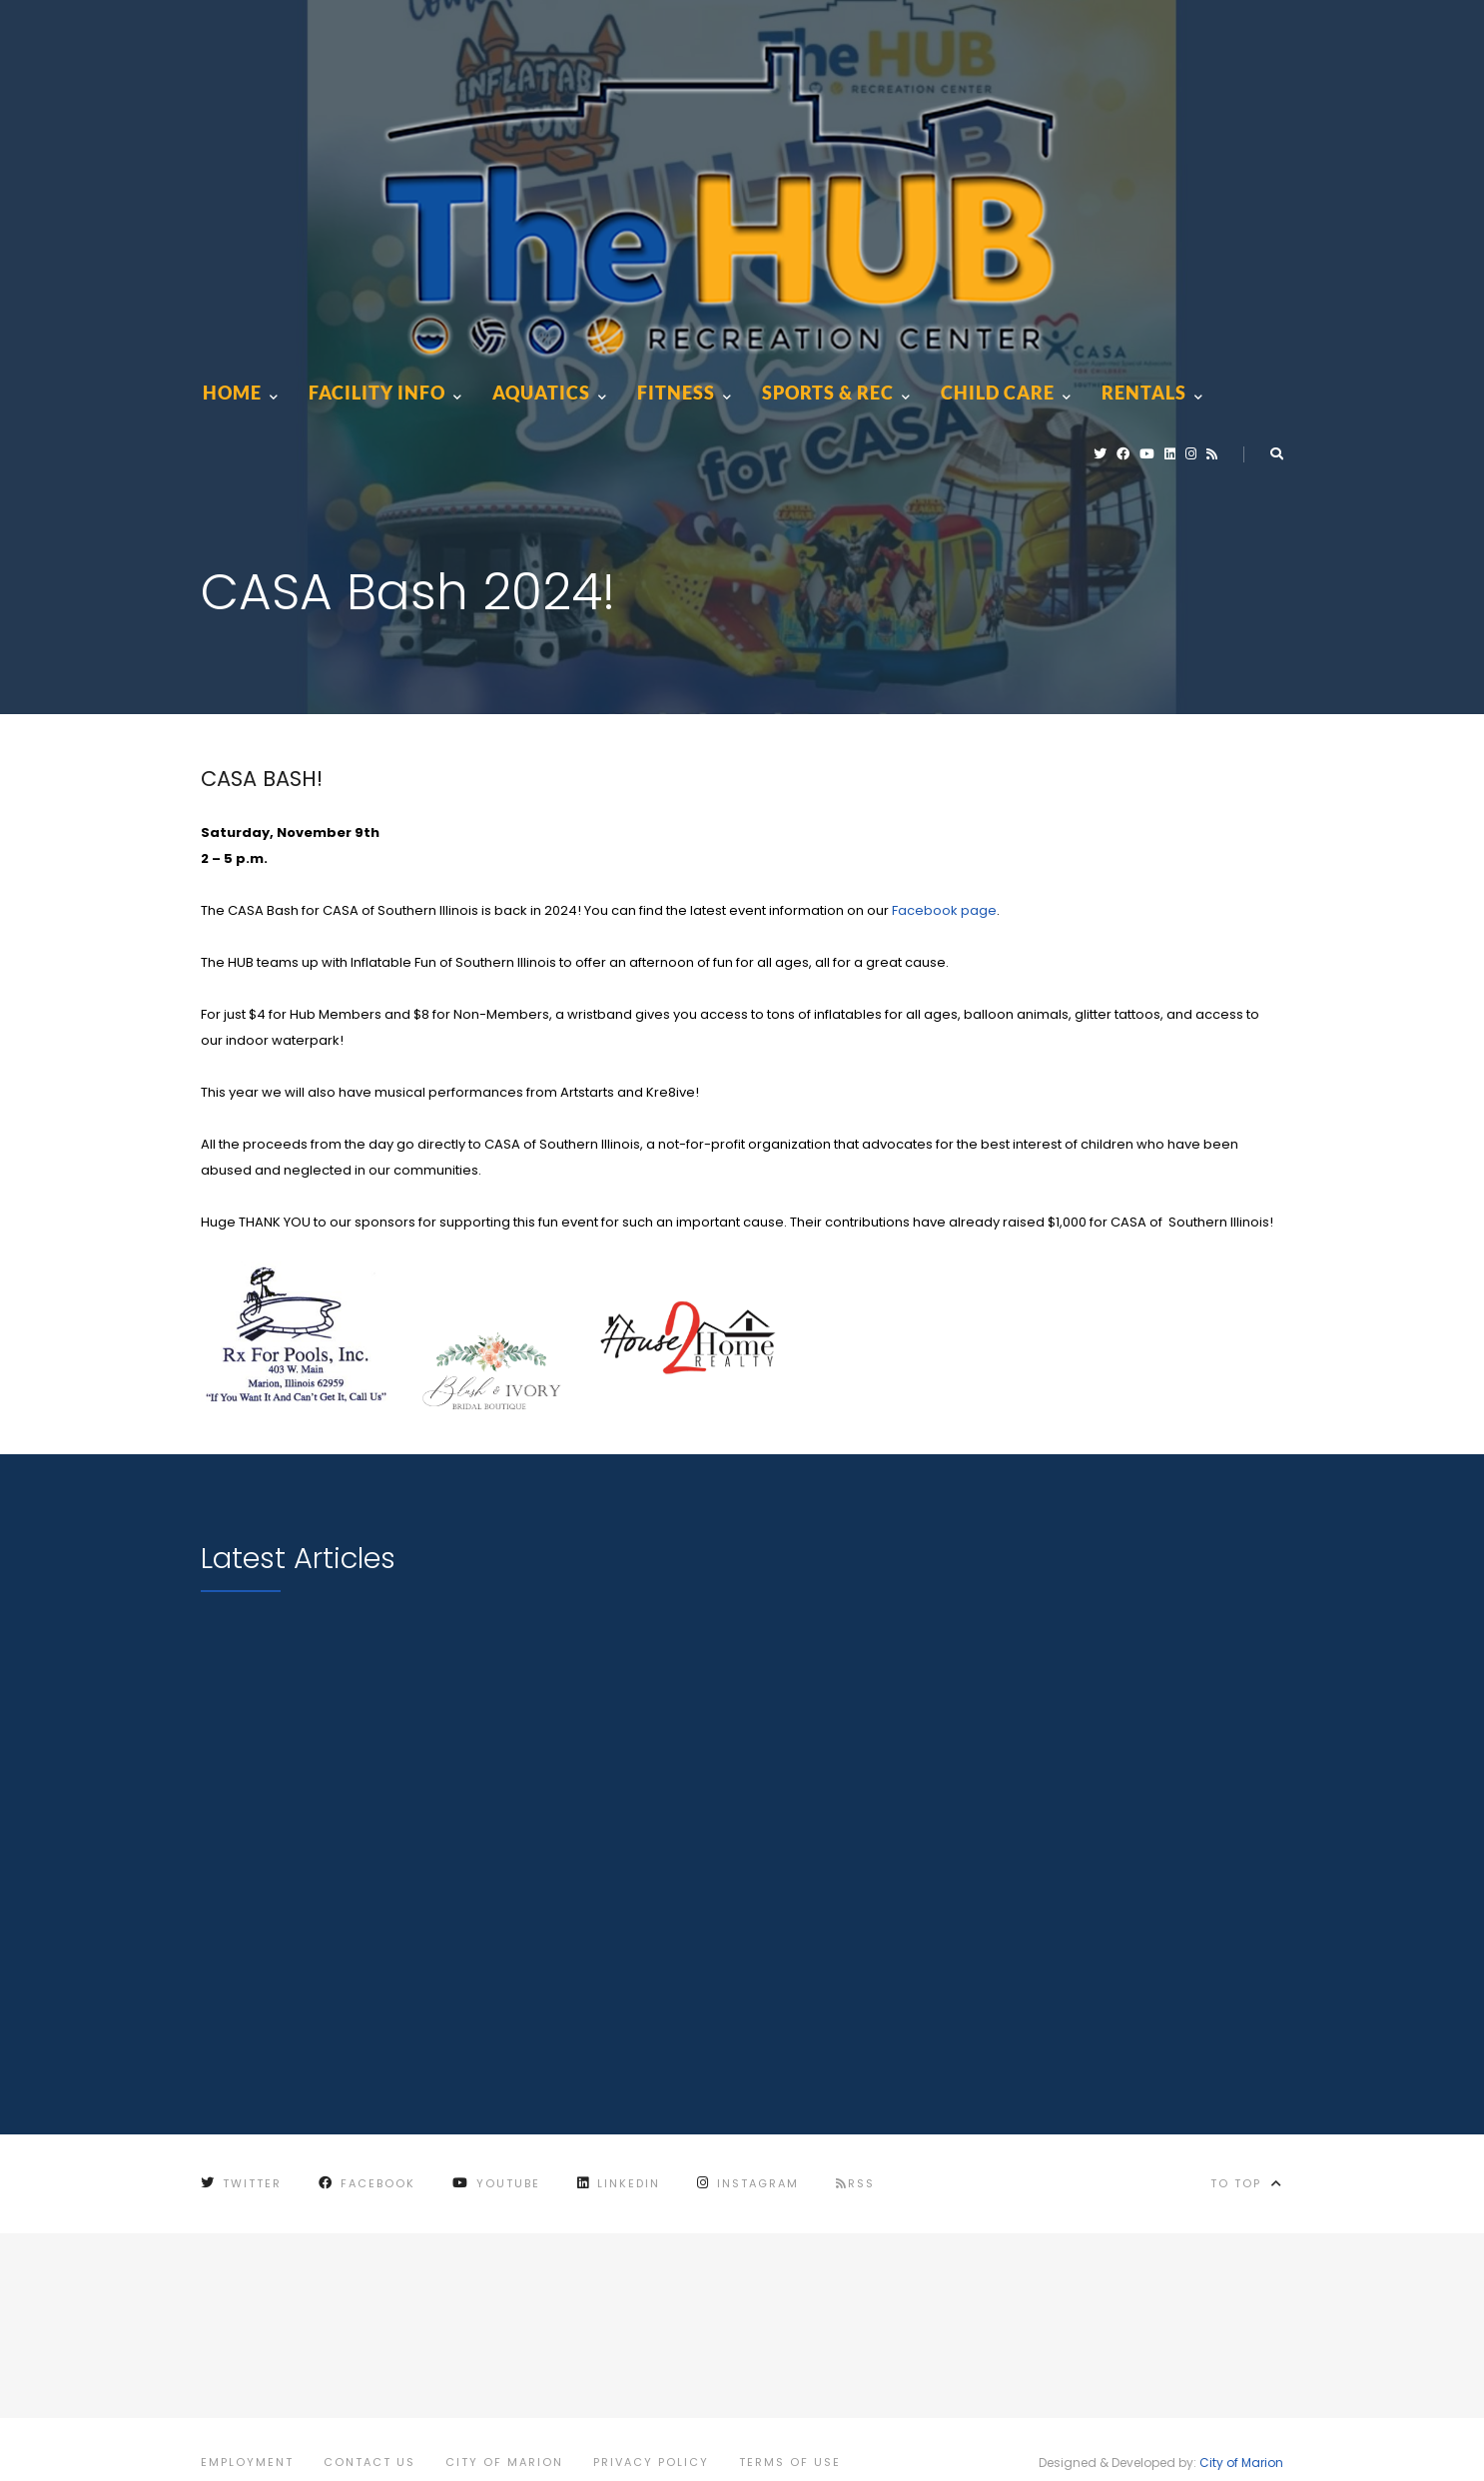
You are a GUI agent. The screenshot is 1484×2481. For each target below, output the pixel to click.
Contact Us (369, 2462)
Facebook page (944, 910)
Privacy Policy (651, 2462)
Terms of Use (790, 2462)
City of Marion (504, 2462)
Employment (247, 2462)
